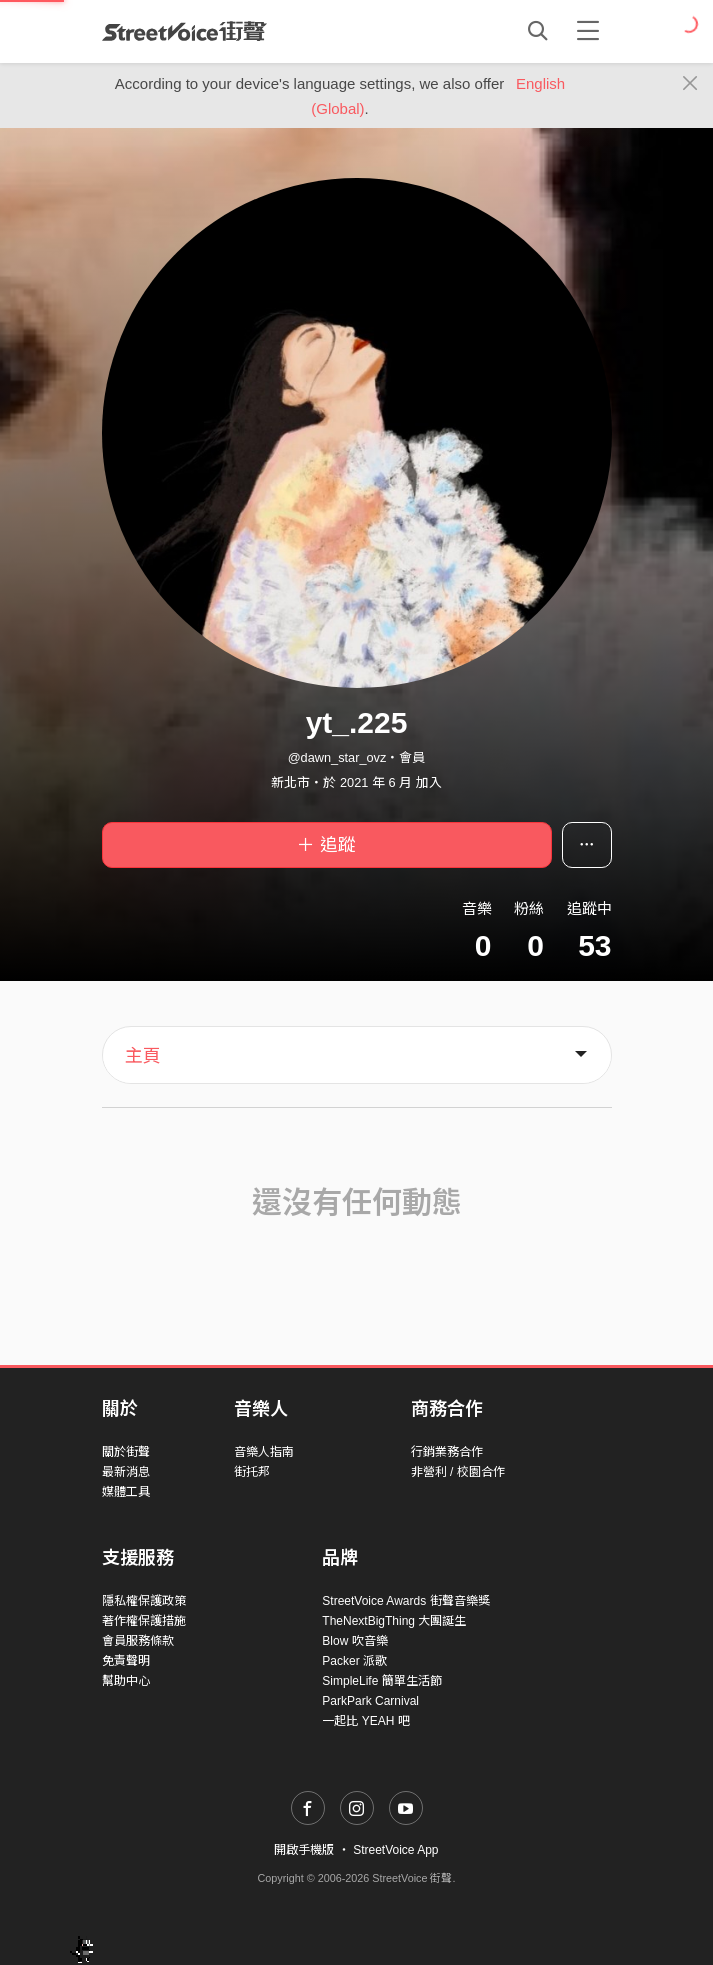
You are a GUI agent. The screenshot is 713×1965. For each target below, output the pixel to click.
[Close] (690, 84)
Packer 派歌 (354, 1661)
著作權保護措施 (144, 1621)
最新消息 (126, 1472)
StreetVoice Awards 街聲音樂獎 (405, 1601)
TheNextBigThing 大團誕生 (394, 1621)
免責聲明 (126, 1661)
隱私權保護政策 (144, 1601)
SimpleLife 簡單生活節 (381, 1681)
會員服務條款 (138, 1641)
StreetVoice (184, 31)
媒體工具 (126, 1492)
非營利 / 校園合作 (458, 1472)
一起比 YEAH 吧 (365, 1721)
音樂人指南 (264, 1452)
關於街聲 (126, 1452)
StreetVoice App (395, 1850)
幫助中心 (126, 1681)
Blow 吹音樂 (354, 1641)
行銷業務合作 (447, 1452)
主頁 (143, 1056)
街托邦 (252, 1472)
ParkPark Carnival (370, 1701)
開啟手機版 (304, 1850)
